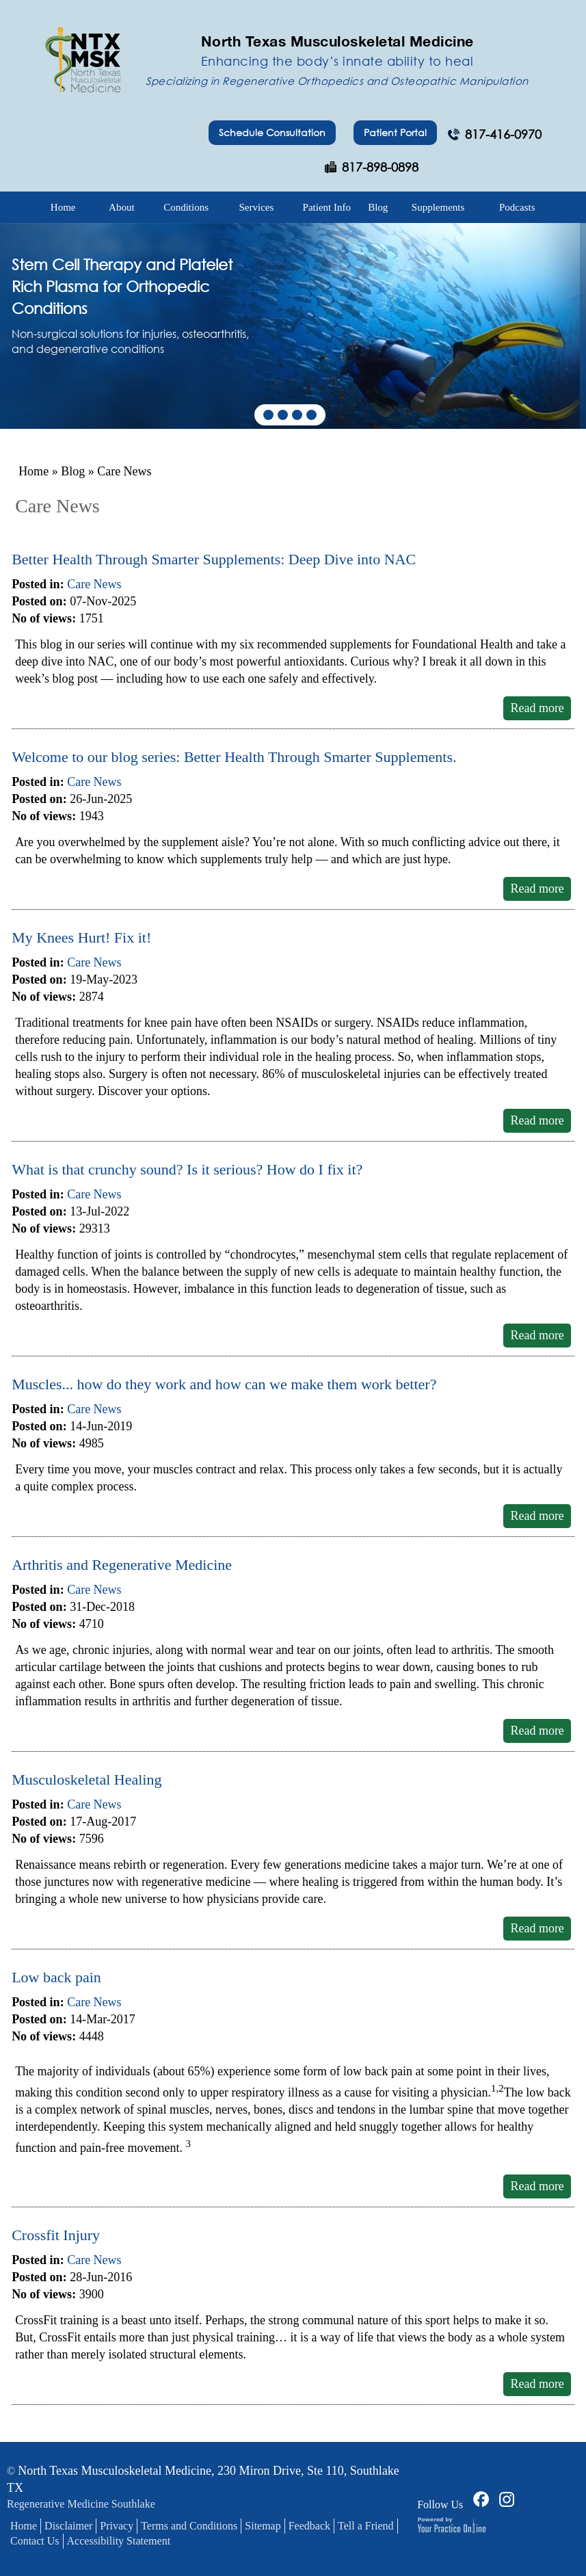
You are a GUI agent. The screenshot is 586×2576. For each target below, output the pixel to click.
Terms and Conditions (189, 2526)
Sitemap (262, 2526)
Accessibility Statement (119, 2541)
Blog (378, 207)
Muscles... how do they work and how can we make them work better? (224, 1384)
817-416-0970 (503, 134)
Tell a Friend (366, 2526)
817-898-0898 (380, 166)
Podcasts (517, 207)
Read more (536, 708)
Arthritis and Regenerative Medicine (122, 1564)
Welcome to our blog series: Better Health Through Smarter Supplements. (234, 756)
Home (63, 207)
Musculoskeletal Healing (86, 1779)
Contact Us (34, 2541)
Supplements (438, 207)
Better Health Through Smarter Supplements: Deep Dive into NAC (214, 559)
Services (256, 207)
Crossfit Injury (56, 2235)
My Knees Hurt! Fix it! (81, 937)
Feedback (309, 2526)
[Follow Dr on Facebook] (479, 2498)
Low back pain (56, 1977)
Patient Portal (395, 132)
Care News (94, 584)
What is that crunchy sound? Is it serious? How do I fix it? (187, 1169)
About (122, 207)
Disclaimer (68, 2526)
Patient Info (327, 207)
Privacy (116, 2526)
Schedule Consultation (272, 132)
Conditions (186, 207)
